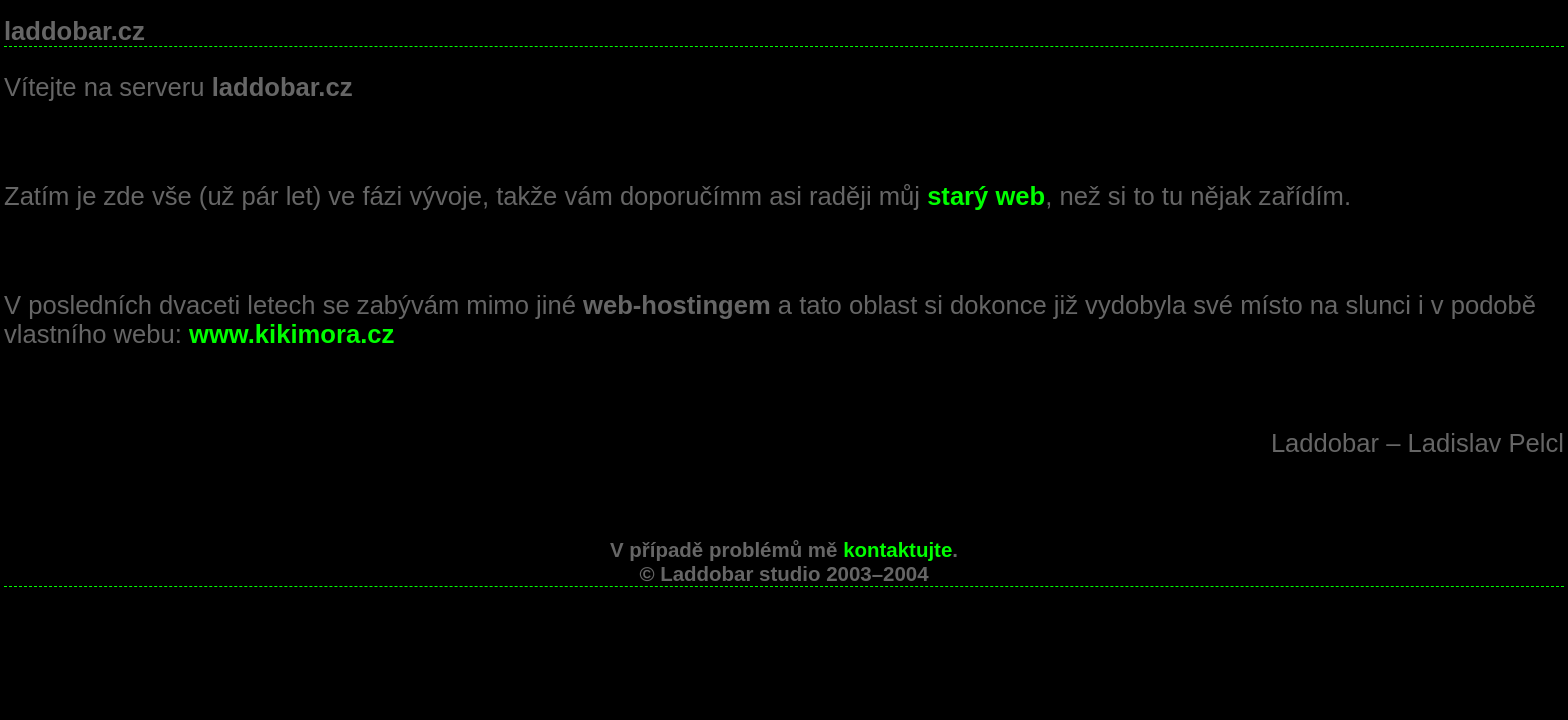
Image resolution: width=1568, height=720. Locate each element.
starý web (986, 196)
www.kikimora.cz (291, 334)
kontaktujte (897, 549)
